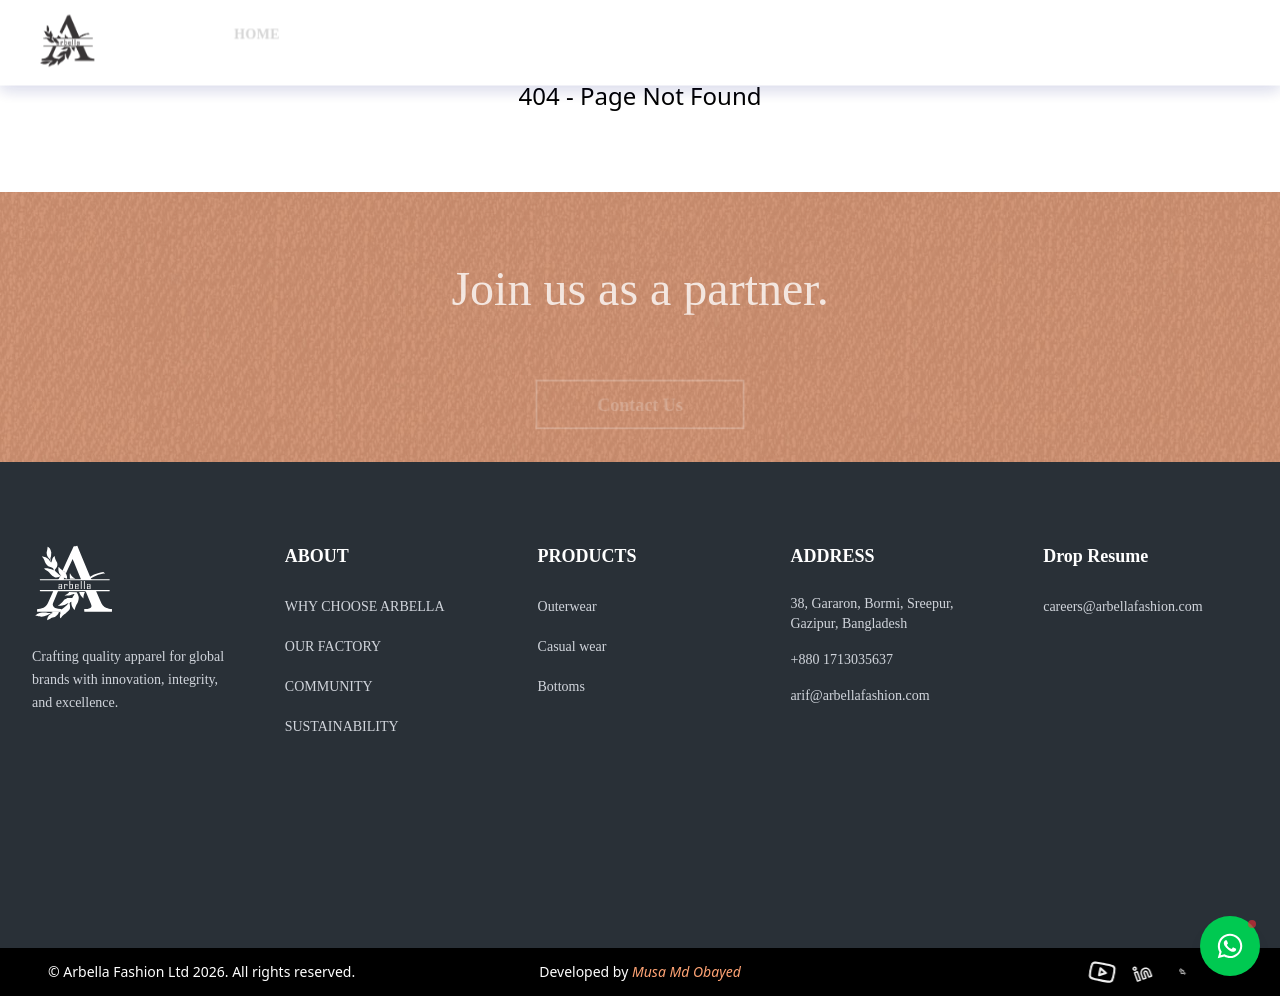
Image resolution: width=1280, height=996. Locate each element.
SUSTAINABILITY (332, 726)
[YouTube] (1112, 972)
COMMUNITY (323, 686)
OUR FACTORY (331, 646)
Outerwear (565, 606)
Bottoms (551, 686)
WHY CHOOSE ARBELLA (365, 606)
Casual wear (566, 646)
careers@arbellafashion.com (1128, 606)
